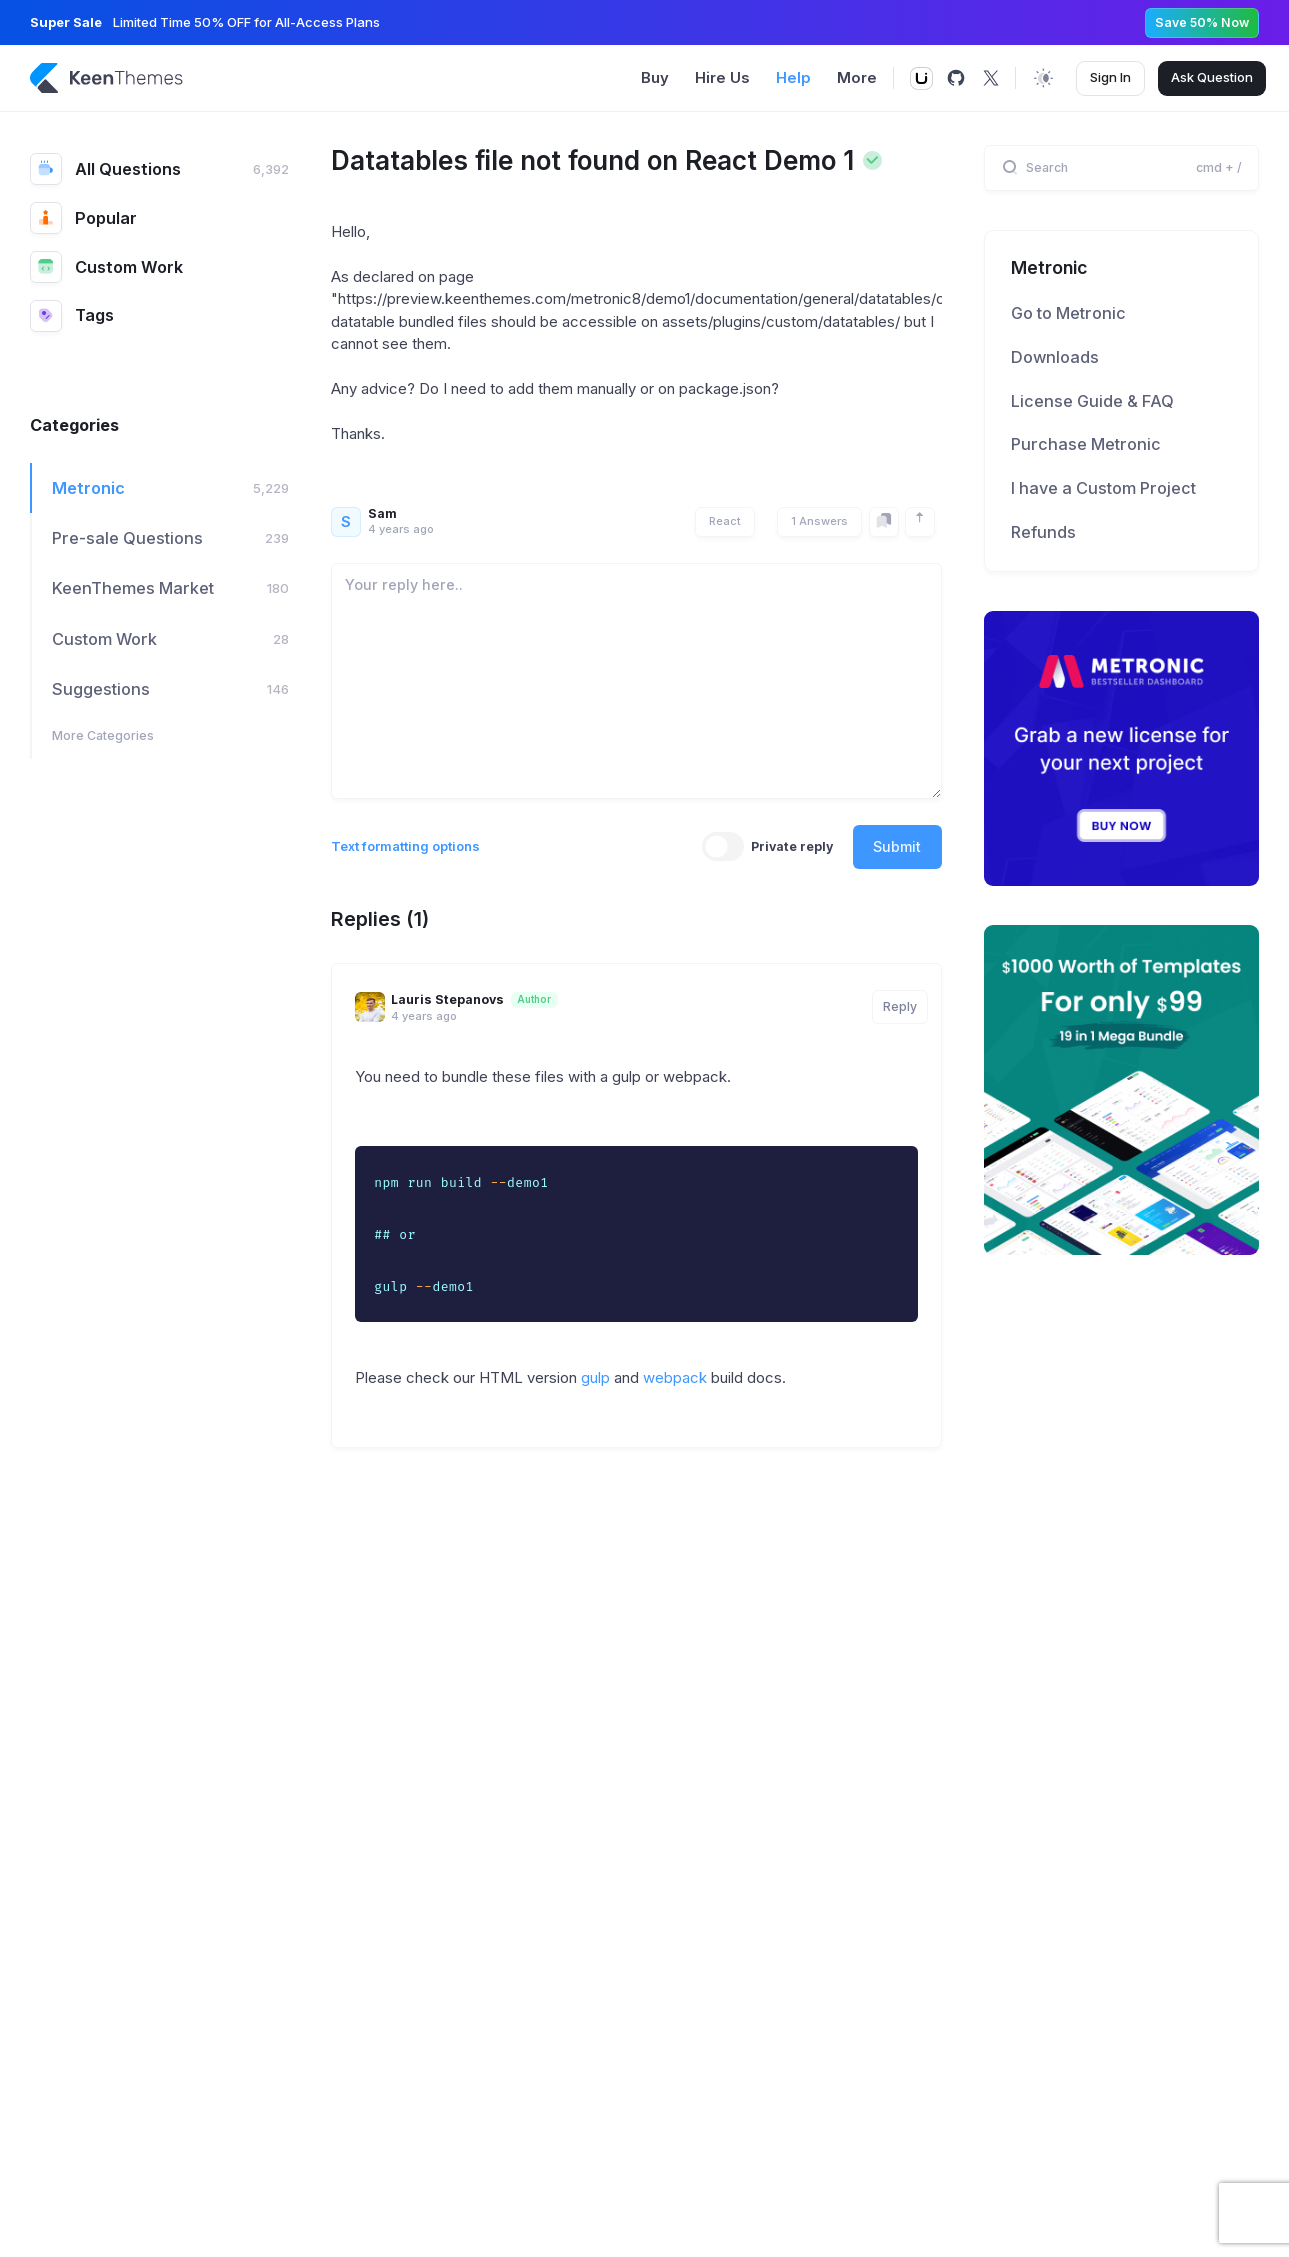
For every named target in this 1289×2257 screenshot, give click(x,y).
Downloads (1055, 357)
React (725, 521)
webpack (675, 1378)
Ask (1212, 78)
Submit (897, 846)
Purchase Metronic (1086, 444)
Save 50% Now (1202, 22)
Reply (900, 1006)
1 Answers (819, 521)
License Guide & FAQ (1092, 401)
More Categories (103, 735)
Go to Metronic (1068, 313)
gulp (595, 1378)
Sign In (1110, 77)
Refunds (1043, 532)
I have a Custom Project (1103, 488)
